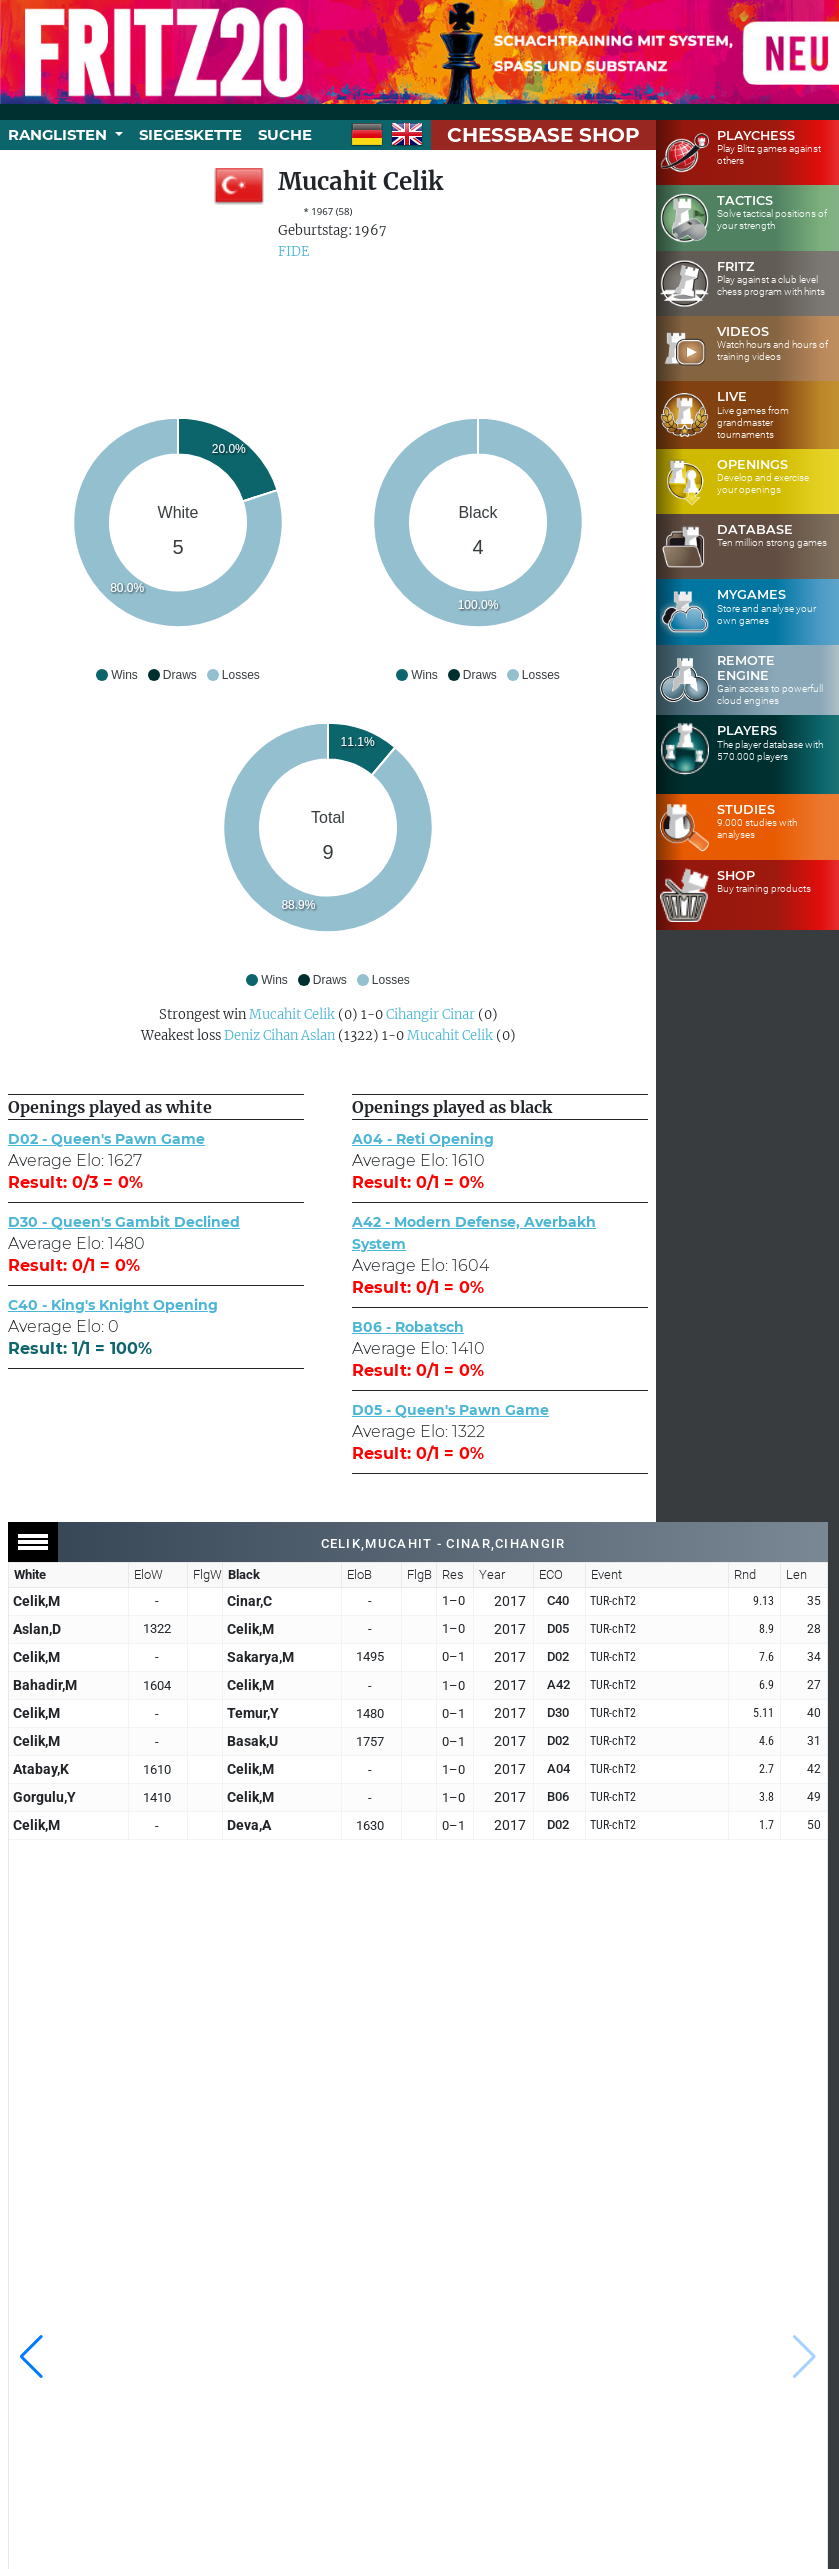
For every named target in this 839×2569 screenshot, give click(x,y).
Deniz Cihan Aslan (279, 1035)
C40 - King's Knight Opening (113, 1305)
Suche (285, 135)
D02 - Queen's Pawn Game (106, 1139)
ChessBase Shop (543, 135)
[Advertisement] (328, 328)
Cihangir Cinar (430, 1014)
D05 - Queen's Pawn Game (450, 1410)
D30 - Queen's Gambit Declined (124, 1222)
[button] (31, 2357)
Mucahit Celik (292, 1014)
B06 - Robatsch (408, 1327)
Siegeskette (190, 135)
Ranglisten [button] (59, 135)
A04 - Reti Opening (423, 1139)
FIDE (293, 251)
